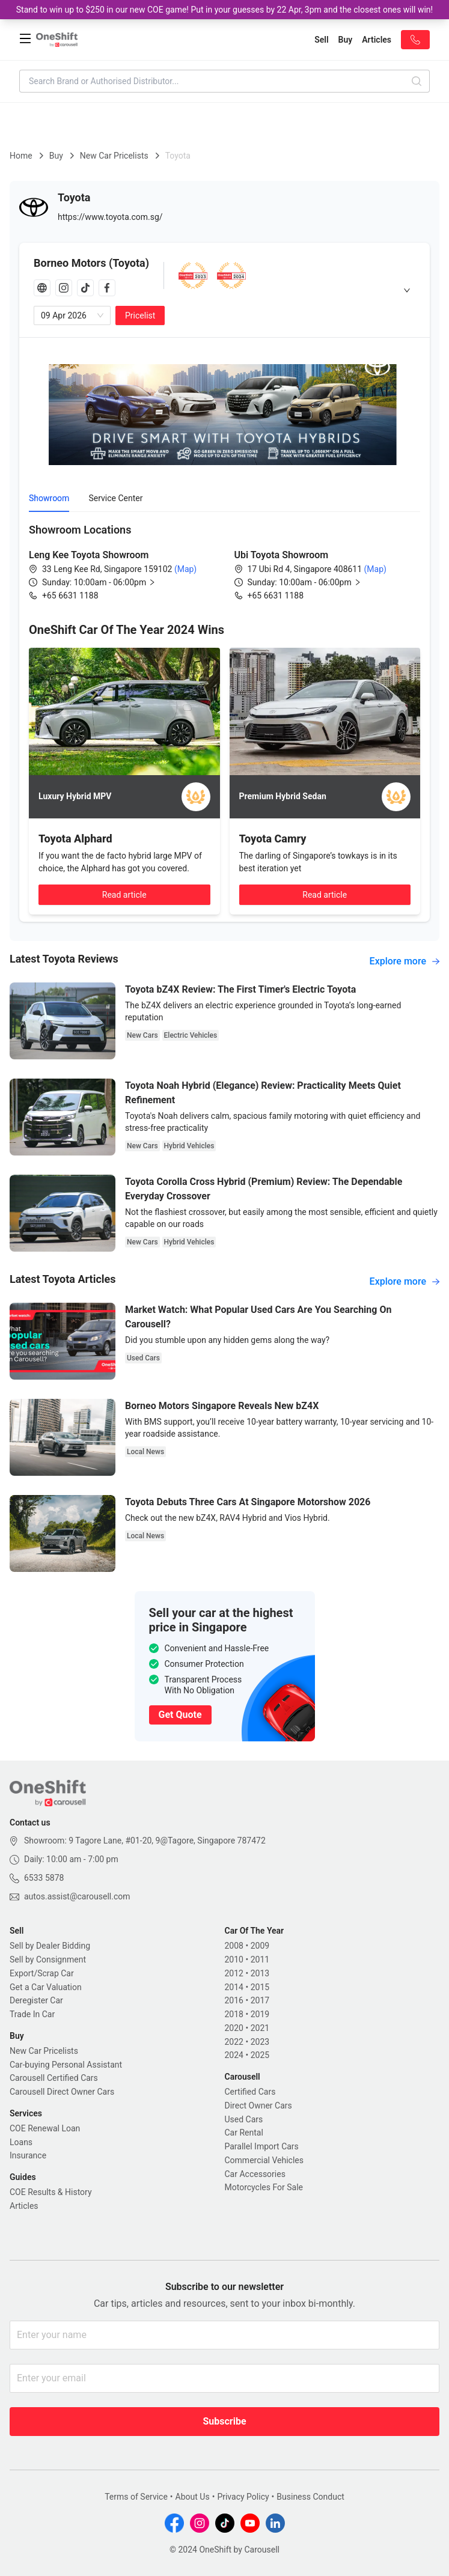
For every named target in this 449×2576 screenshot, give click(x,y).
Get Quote (180, 1714)
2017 (260, 2000)
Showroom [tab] (49, 498)
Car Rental (244, 2132)
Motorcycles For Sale (264, 2187)
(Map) (184, 569)
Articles (24, 2206)
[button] (108, 582)
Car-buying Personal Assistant (66, 2064)
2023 (260, 2042)
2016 (234, 2000)
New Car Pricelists (114, 155)
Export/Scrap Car (42, 1973)
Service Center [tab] (115, 498)
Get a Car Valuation (46, 1987)
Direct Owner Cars (258, 2105)
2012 (234, 1973)
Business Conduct (310, 2496)
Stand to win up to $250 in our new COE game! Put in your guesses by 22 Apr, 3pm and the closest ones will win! (224, 9)
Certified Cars (250, 2091)
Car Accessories (255, 2174)
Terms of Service (136, 2496)
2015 (260, 1987)
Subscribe (224, 2421)
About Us (193, 2496)
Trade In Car (32, 2014)
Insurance (28, 2155)
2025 (260, 2055)
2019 (260, 2014)
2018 (234, 2014)
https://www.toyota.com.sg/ (110, 217)
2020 (234, 2028)
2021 (260, 2028)
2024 (234, 2055)
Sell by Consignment (48, 1959)
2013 (260, 1973)
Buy (56, 155)
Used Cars (244, 2119)
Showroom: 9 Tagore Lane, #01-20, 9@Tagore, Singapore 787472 (145, 1840)
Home (21, 155)
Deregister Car (36, 2000)
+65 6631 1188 (70, 595)
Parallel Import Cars (262, 2146)
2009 (260, 1945)
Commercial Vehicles (264, 2160)
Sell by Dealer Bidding (50, 1945)
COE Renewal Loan (45, 2128)
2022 (234, 2042)
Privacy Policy (243, 2496)
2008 (234, 1945)
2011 (260, 1959)
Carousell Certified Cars (54, 2078)
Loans (21, 2142)
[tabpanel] (224, 562)
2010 (234, 1959)
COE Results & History (51, 2192)
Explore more (404, 961)
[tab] (224, 290)
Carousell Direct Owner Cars (62, 2091)
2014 (234, 1987)
